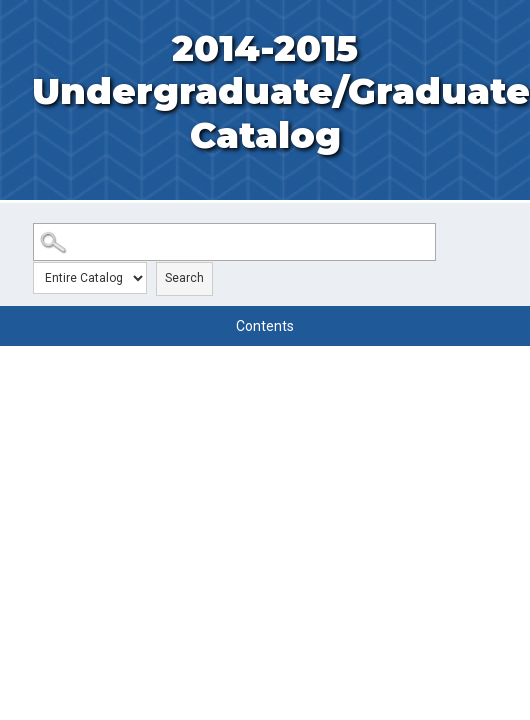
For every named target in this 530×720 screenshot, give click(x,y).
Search (184, 278)
